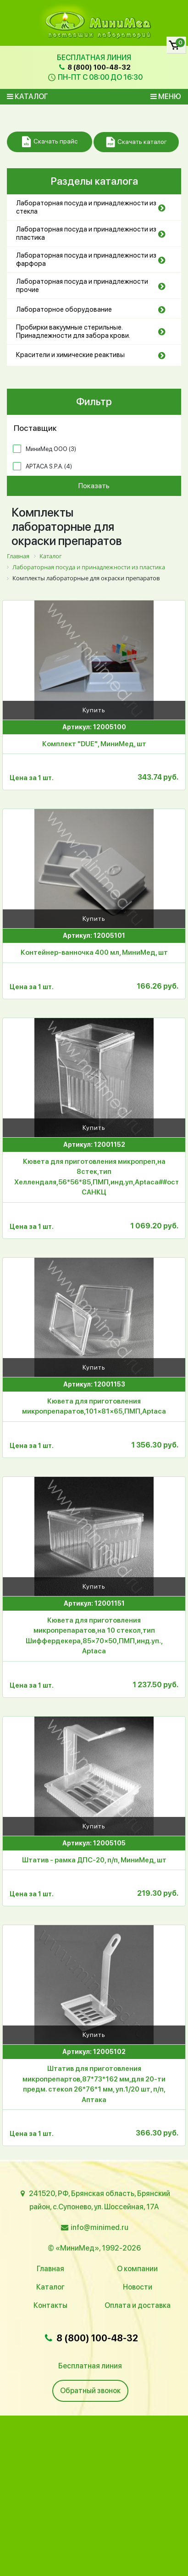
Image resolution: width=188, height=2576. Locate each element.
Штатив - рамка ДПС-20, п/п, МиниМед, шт (94, 1860)
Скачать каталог (136, 142)
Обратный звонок (90, 2390)
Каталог (27, 96)
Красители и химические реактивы (70, 355)
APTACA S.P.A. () (49, 466)
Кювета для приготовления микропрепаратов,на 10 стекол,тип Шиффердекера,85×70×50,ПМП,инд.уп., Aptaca (94, 1636)
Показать (94, 485)
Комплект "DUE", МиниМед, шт (94, 744)
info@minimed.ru (99, 2227)
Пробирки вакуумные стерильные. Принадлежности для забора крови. (73, 331)
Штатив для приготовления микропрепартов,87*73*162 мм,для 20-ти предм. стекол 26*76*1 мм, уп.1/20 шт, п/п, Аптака (94, 2084)
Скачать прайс (49, 142)
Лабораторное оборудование (64, 309)
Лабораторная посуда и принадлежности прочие (82, 285)
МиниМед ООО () (51, 449)
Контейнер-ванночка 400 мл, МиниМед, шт (94, 952)
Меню (165, 96)
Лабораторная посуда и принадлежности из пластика (86, 233)
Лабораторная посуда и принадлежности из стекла (86, 207)
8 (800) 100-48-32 (94, 67)
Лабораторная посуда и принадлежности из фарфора (86, 259)
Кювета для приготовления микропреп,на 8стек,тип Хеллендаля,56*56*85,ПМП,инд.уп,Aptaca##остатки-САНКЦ (96, 1177)
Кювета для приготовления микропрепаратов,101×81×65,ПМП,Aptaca (94, 1406)
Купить (94, 710)
